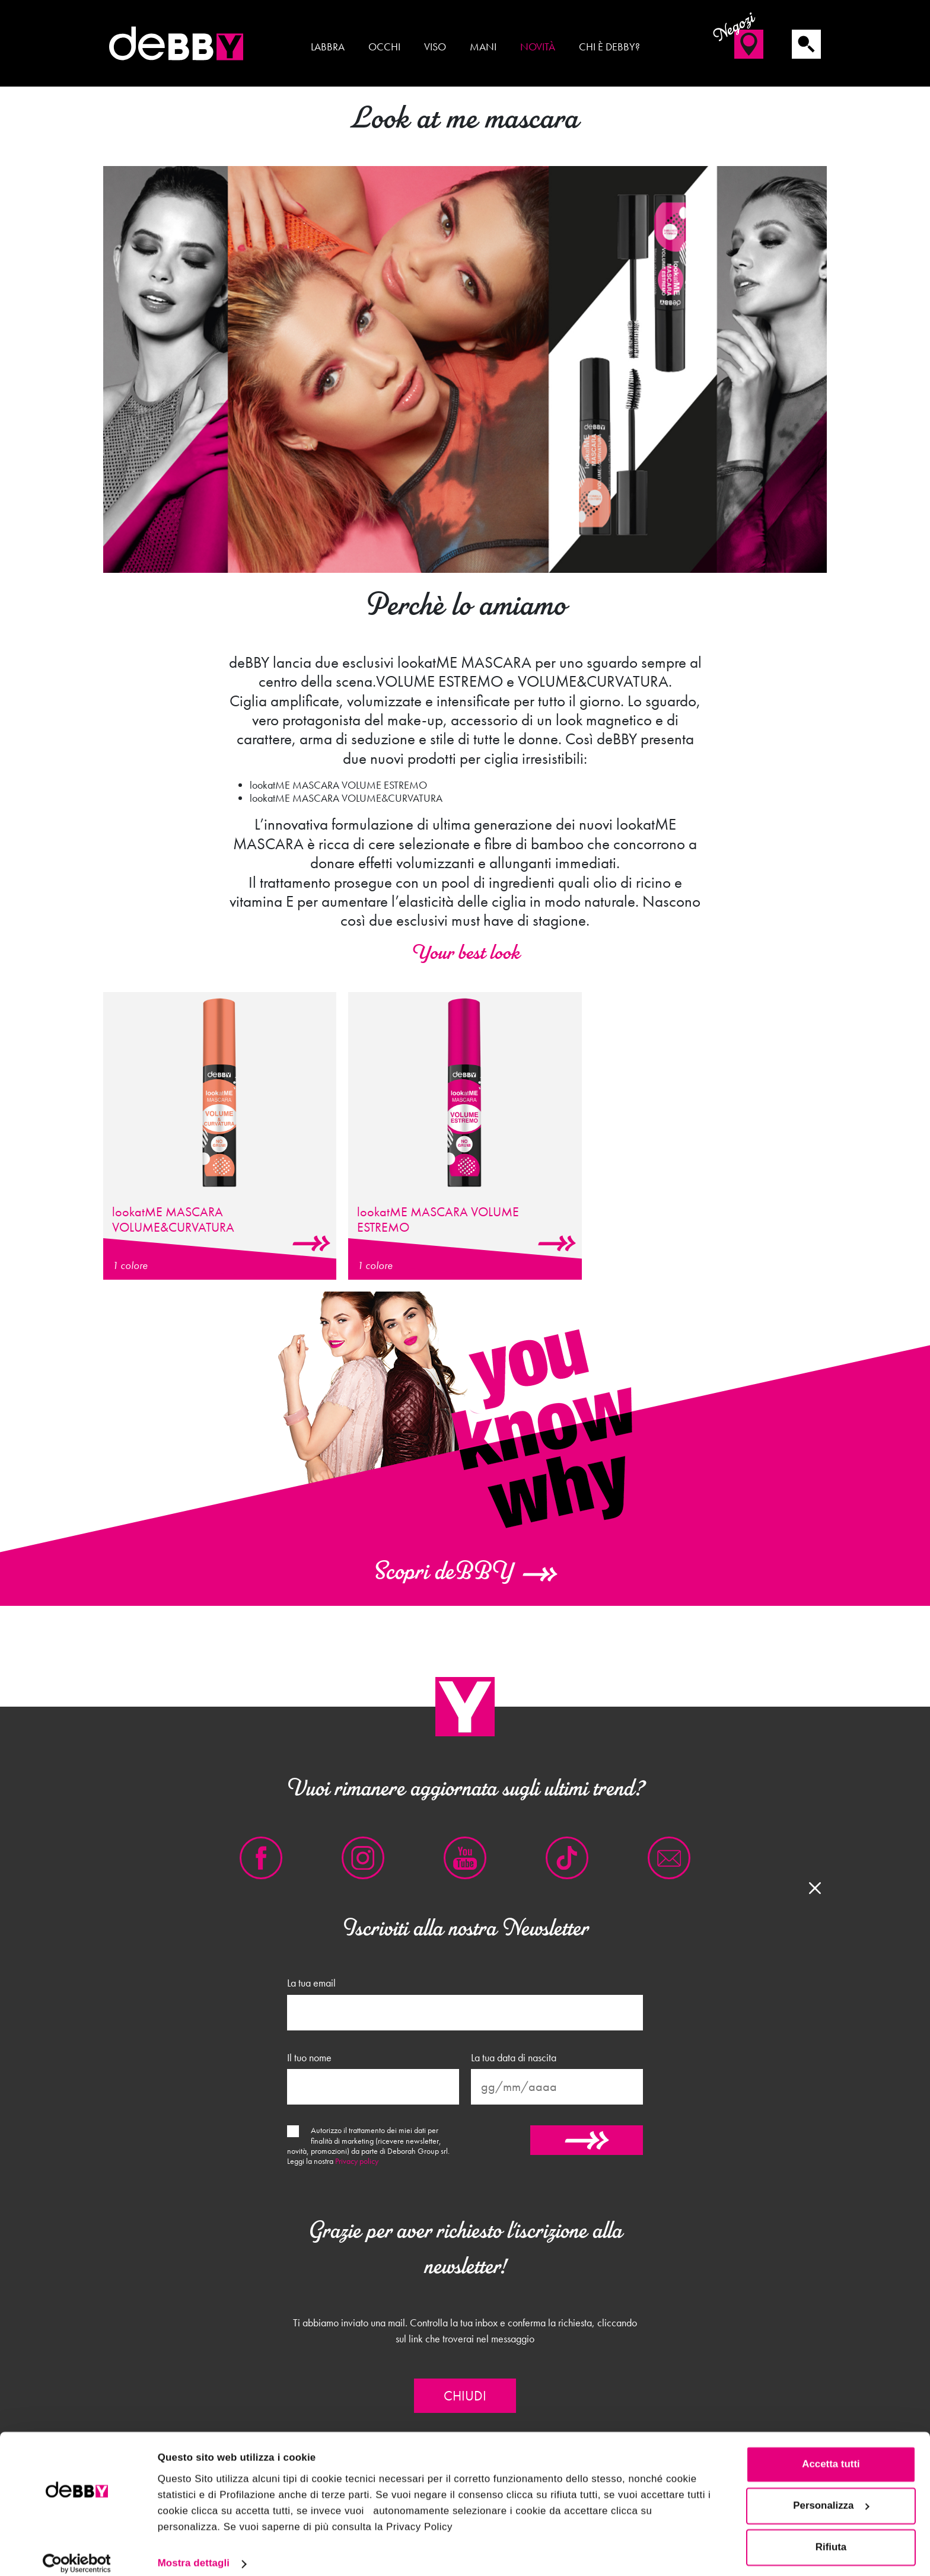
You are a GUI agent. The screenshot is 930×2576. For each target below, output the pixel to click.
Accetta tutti (830, 2452)
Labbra (328, 46)
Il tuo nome (309, 2057)
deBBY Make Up (177, 43)
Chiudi (465, 2396)
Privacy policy (356, 2161)
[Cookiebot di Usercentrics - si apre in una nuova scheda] (77, 2552)
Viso (435, 46)
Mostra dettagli (194, 2551)
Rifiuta (831, 2535)
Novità (537, 46)
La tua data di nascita (513, 2057)
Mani (483, 46)
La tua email (311, 1983)
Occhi (384, 46)
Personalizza (831, 2494)
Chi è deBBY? (609, 46)
